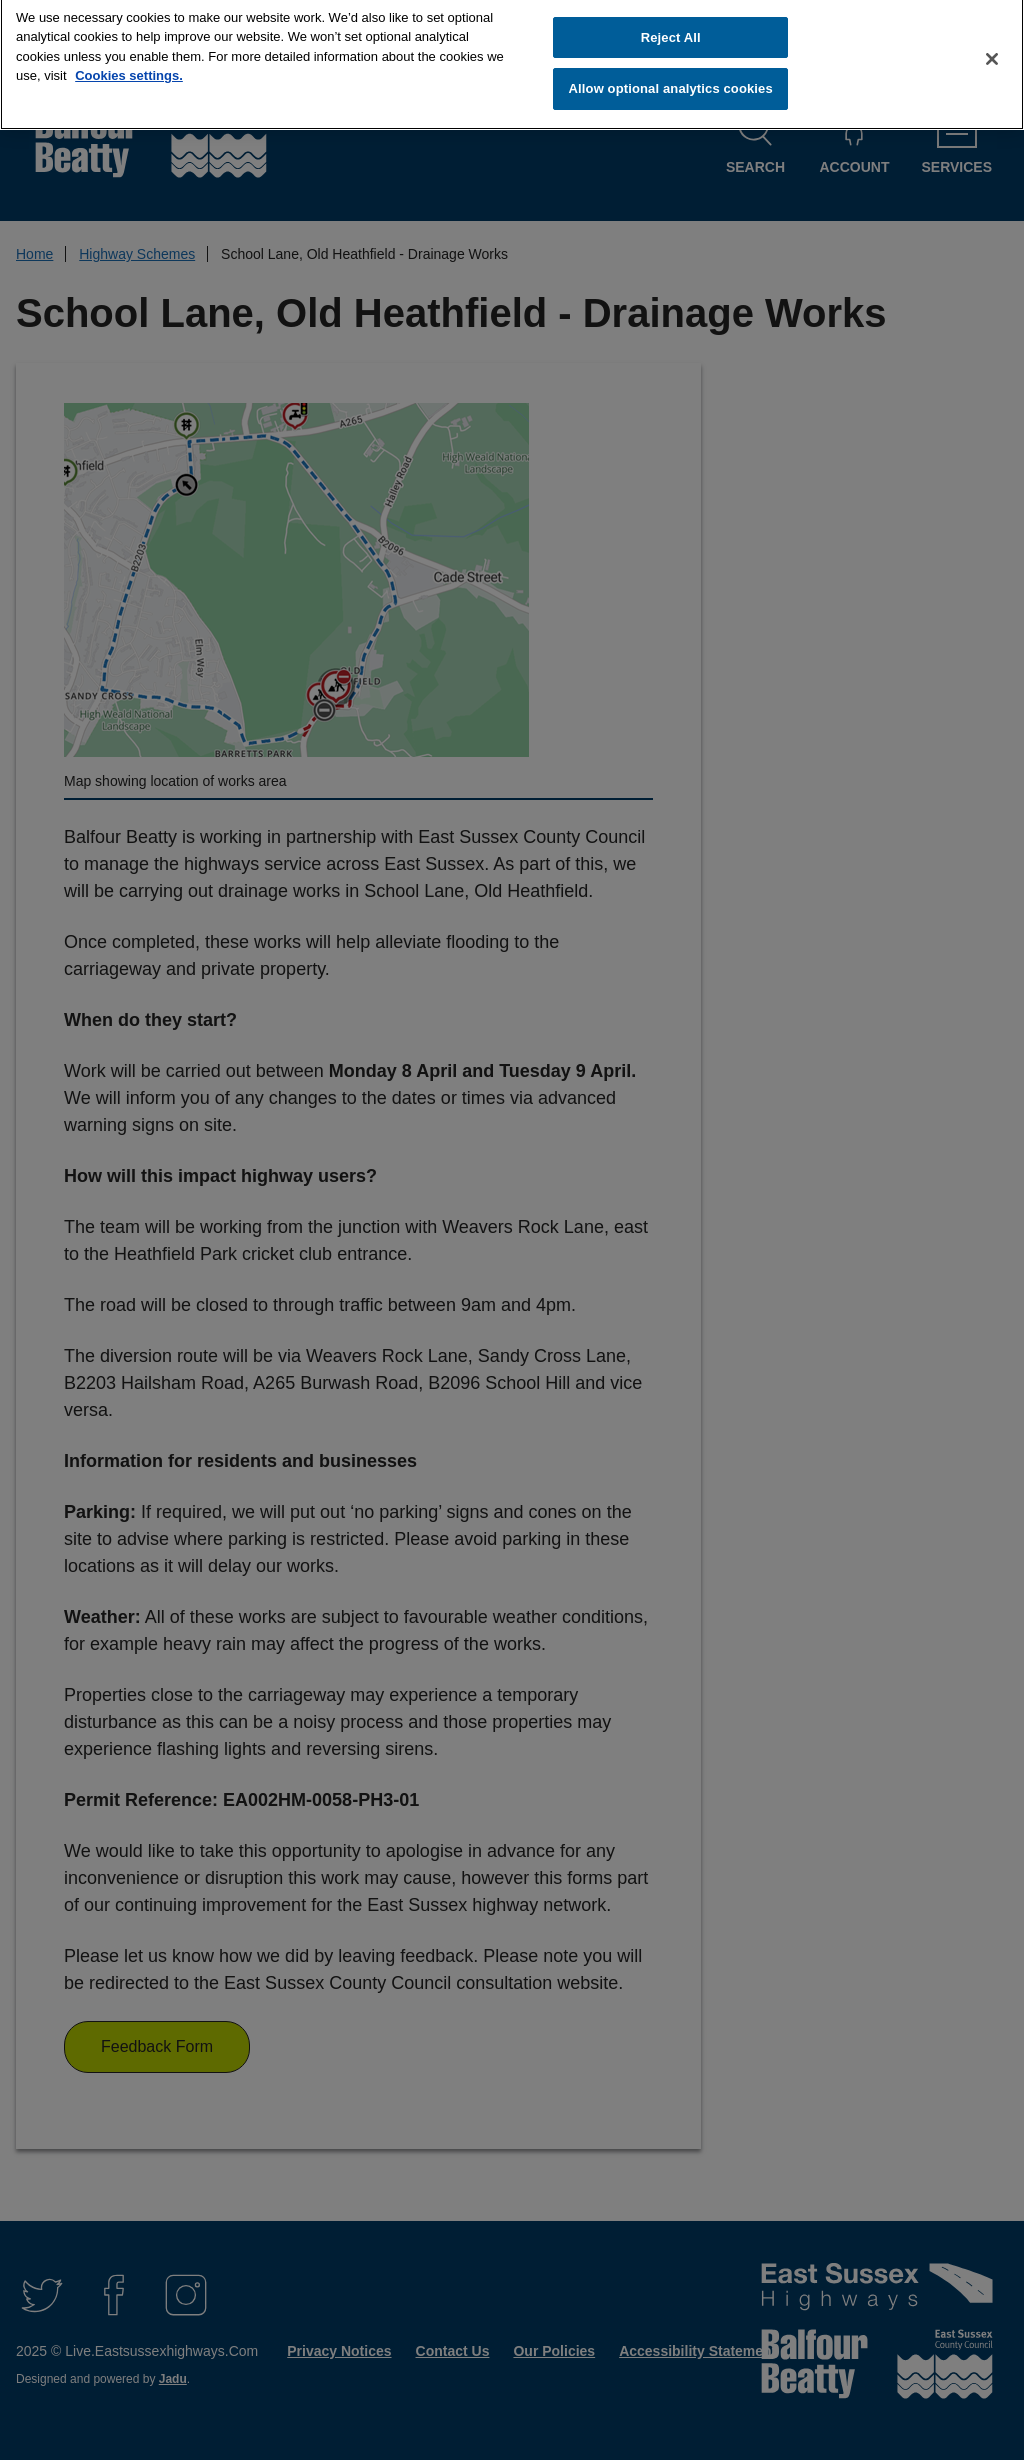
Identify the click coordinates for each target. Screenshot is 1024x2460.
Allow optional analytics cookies (671, 80)
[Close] (992, 50)
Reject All (671, 28)
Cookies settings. (129, 67)
